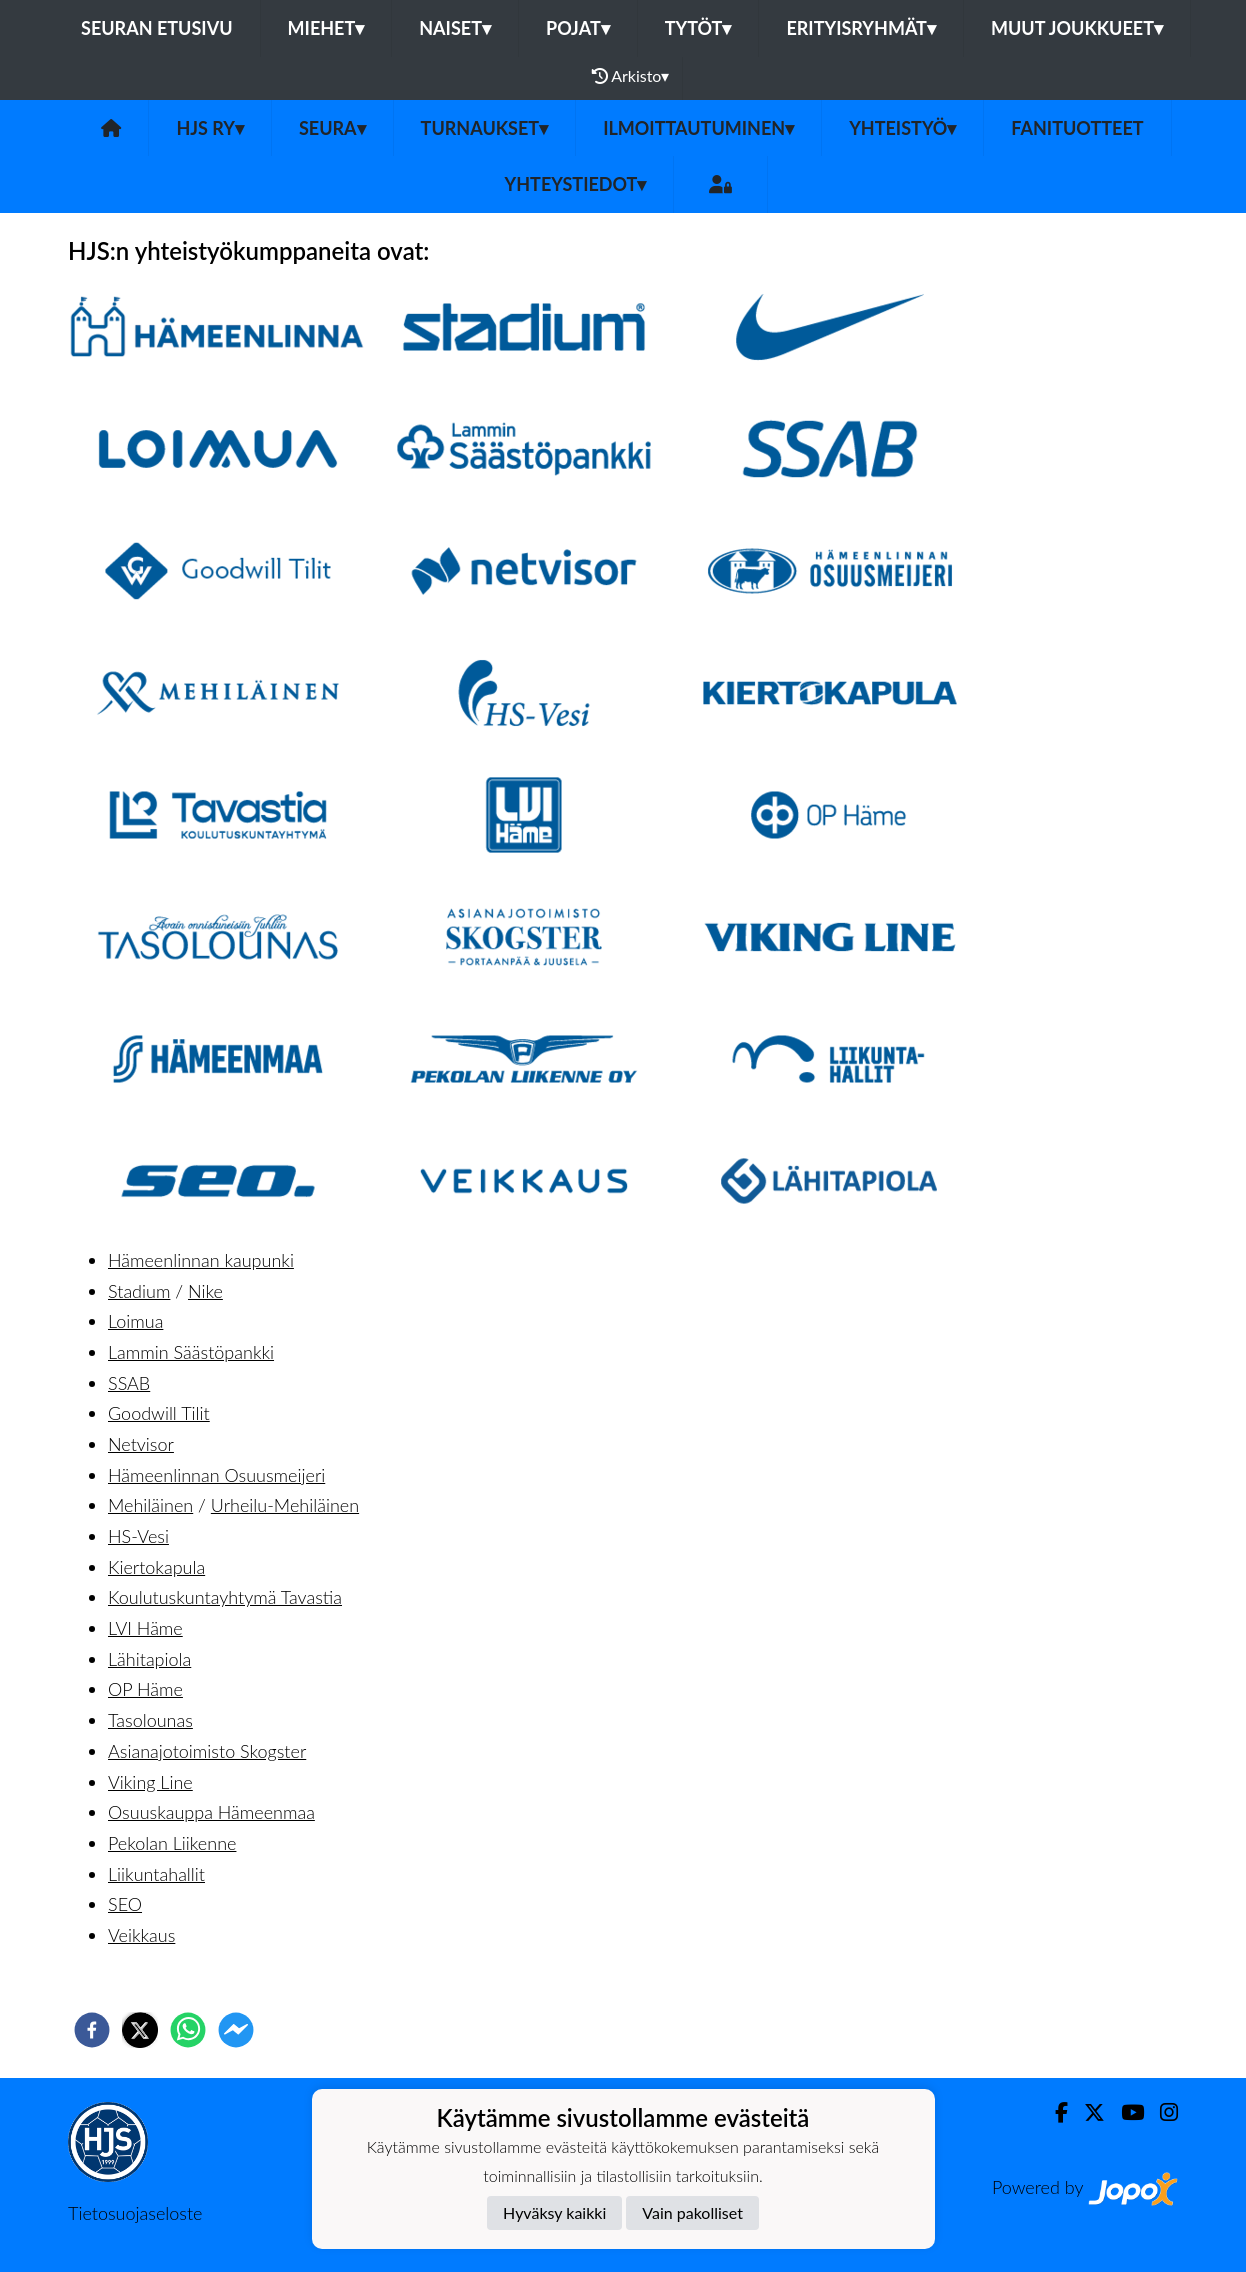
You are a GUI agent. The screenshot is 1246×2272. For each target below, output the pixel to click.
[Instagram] (1161, 2112)
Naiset (455, 28)
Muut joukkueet (1077, 28)
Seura (332, 128)
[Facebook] (1053, 2112)
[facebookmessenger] (236, 2030)
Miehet (326, 28)
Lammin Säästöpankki (191, 1352)
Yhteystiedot (576, 184)
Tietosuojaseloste (135, 2213)
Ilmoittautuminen (698, 128)
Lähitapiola (149, 1659)
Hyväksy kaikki (554, 2212)
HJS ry (209, 128)
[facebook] (92, 2030)
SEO (125, 1904)
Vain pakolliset (692, 2212)
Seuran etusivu (157, 28)
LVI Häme (145, 1628)
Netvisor (141, 1444)
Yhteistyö (902, 128)
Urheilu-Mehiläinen (285, 1505)
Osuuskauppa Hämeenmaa (211, 1812)
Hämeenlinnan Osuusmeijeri (216, 1475)
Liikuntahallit (156, 1874)
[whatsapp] (188, 2030)
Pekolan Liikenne (172, 1843)
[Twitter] (1086, 2112)
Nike (205, 1291)
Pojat (578, 28)
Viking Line (150, 1782)
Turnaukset (485, 128)
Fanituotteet (1077, 128)
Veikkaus (141, 1935)
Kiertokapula (156, 1567)
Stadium (139, 1291)
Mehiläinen (150, 1505)
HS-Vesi (138, 1536)
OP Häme (145, 1689)
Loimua (135, 1321)
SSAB (129, 1383)
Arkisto (631, 76)
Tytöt (698, 28)
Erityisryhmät (860, 28)
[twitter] (140, 2030)
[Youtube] (1124, 2112)
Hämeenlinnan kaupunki (201, 1260)
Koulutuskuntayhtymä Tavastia (225, 1597)
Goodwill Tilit (159, 1413)
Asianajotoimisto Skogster (207, 1751)
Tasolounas (150, 1720)
